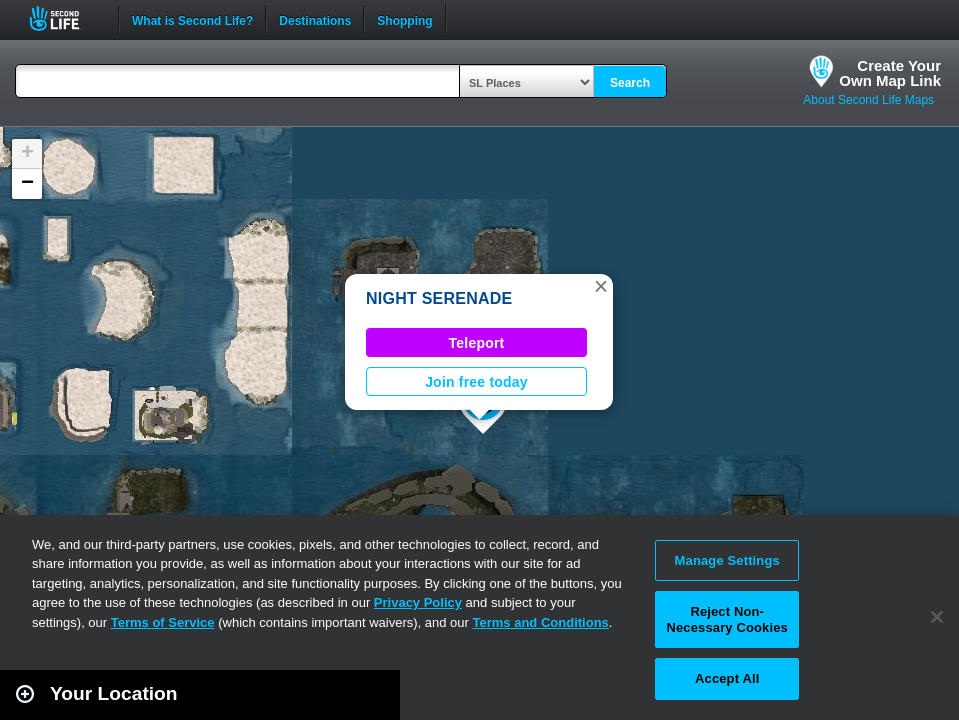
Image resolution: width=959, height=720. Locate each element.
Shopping (404, 19)
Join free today (476, 382)
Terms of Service (163, 622)
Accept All (727, 678)
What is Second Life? (192, 19)
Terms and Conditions (541, 622)
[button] (601, 286)
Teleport (477, 343)
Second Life (65, 18)
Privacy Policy (418, 602)
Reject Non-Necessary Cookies (726, 619)
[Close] (937, 617)
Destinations (315, 19)
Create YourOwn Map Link (890, 73)
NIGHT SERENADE (439, 298)
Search (630, 83)
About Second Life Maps (868, 100)
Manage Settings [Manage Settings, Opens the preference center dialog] (727, 560)
